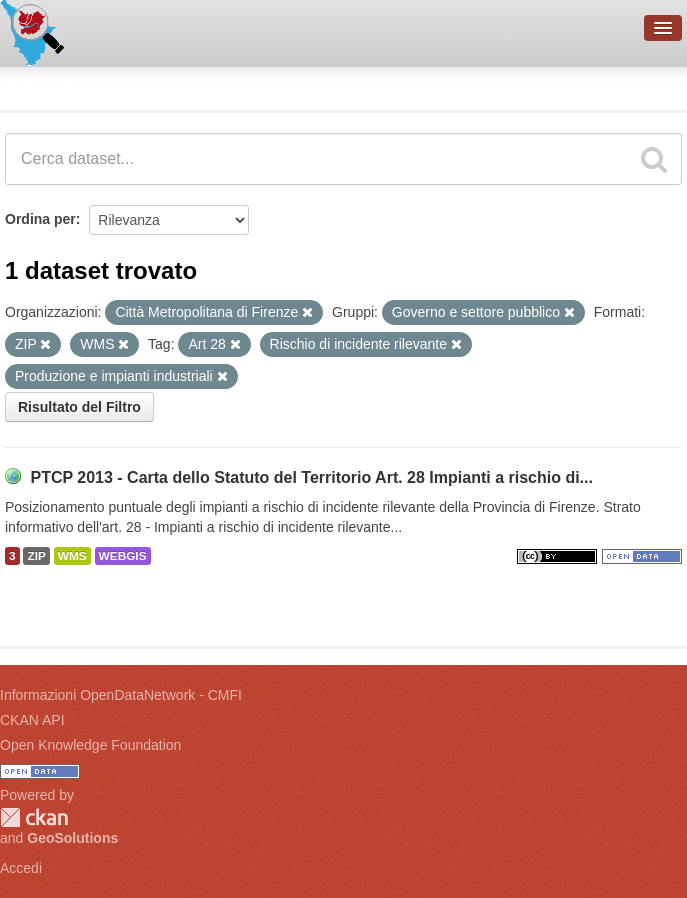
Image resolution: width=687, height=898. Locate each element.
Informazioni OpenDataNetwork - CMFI (121, 695)
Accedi (21, 868)
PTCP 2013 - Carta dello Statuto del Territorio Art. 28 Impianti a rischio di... (311, 477)
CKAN (34, 817)
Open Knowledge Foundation (90, 745)
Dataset (36, 85)
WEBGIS (123, 556)
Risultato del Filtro (79, 407)
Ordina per (40, 219)
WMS (72, 556)
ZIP (36, 556)
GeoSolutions (72, 838)
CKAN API (32, 720)
